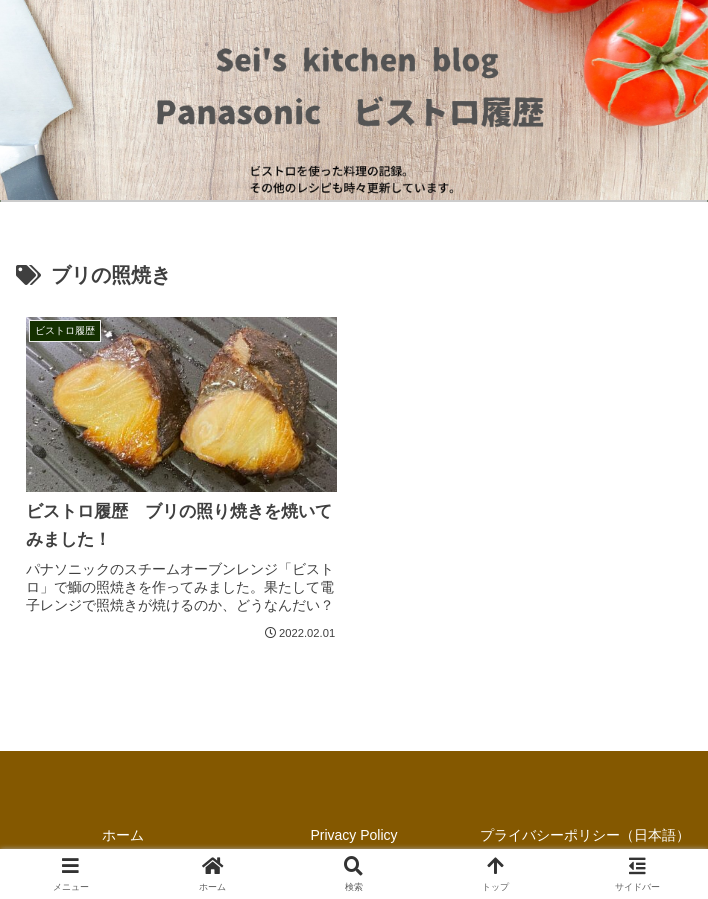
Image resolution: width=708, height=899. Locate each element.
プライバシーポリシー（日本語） (585, 835)
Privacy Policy (353, 835)
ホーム (123, 835)
